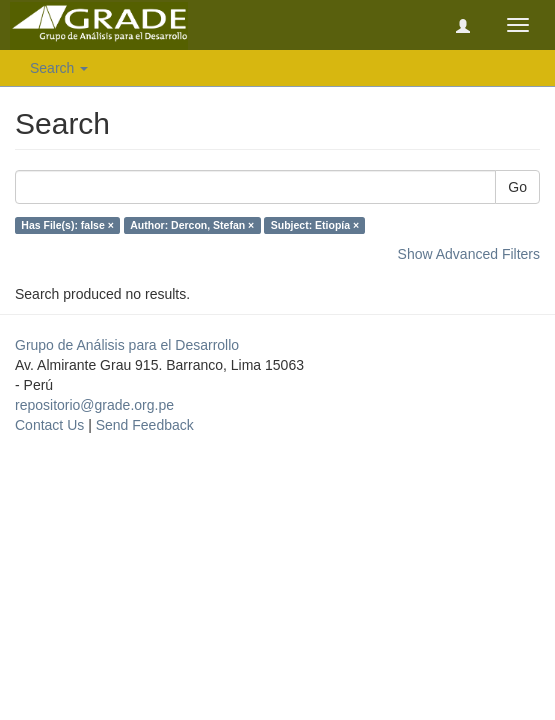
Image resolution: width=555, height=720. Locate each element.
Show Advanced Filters (469, 254)
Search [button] (59, 68)
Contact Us (49, 425)
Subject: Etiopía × (315, 225)
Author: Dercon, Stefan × (192, 225)
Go (517, 187)
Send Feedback (145, 425)
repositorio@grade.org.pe (94, 405)
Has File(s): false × (67, 225)
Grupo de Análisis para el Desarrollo (127, 345)
